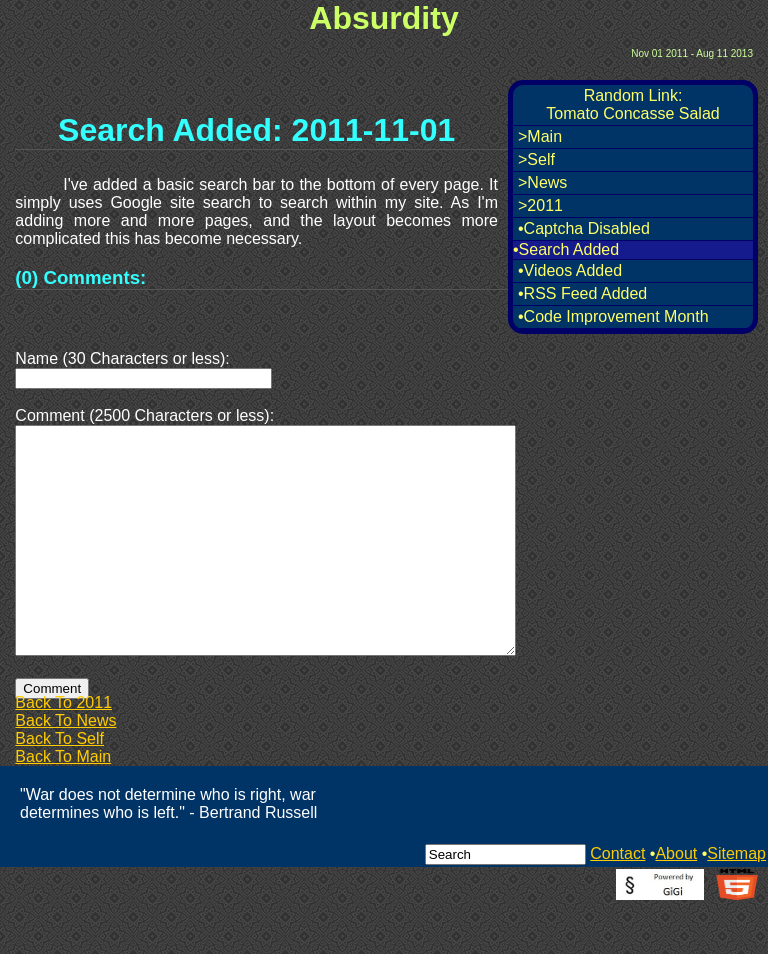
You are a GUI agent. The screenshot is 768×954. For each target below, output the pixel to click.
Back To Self (59, 786)
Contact (617, 901)
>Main (540, 136)
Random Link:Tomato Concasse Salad (632, 104)
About (676, 901)
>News (542, 182)
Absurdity (383, 18)
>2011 (540, 205)
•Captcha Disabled (584, 228)
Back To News (65, 768)
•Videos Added (570, 270)
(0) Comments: (80, 277)
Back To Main (63, 804)
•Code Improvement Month (613, 316)
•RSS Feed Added (582, 293)
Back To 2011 (63, 750)
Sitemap (736, 901)
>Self (536, 159)
